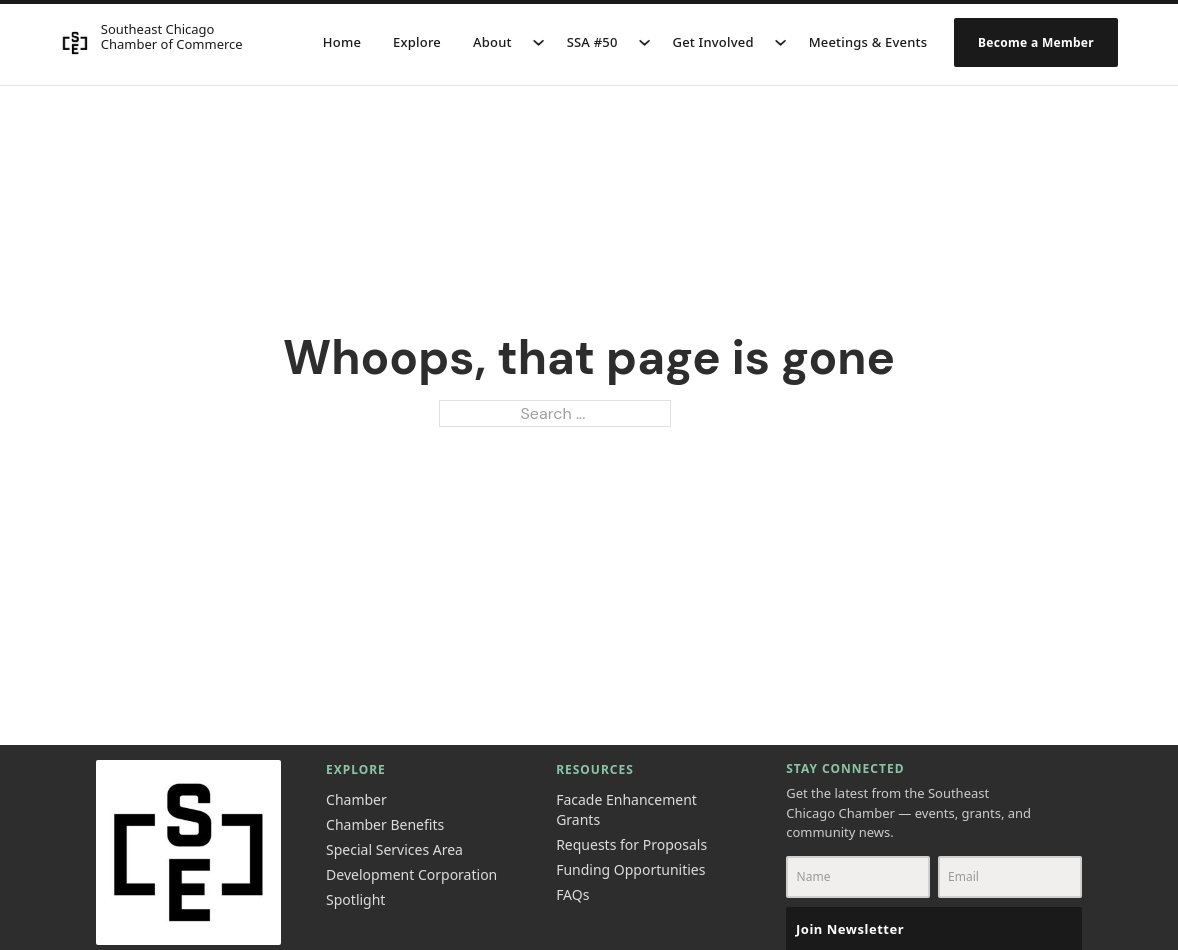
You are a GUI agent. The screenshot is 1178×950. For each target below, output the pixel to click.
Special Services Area (394, 849)
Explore (417, 42)
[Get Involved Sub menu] (780, 42)
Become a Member (1036, 42)
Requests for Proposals (631, 844)
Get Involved (713, 42)
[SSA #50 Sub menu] (644, 42)
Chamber (356, 799)
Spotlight (355, 899)
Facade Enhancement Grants (626, 809)
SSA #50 (592, 42)
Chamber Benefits (385, 824)
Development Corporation (411, 874)
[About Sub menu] (538, 42)
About (492, 42)
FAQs (572, 894)
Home (342, 42)
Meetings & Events (868, 42)
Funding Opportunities (630, 869)
